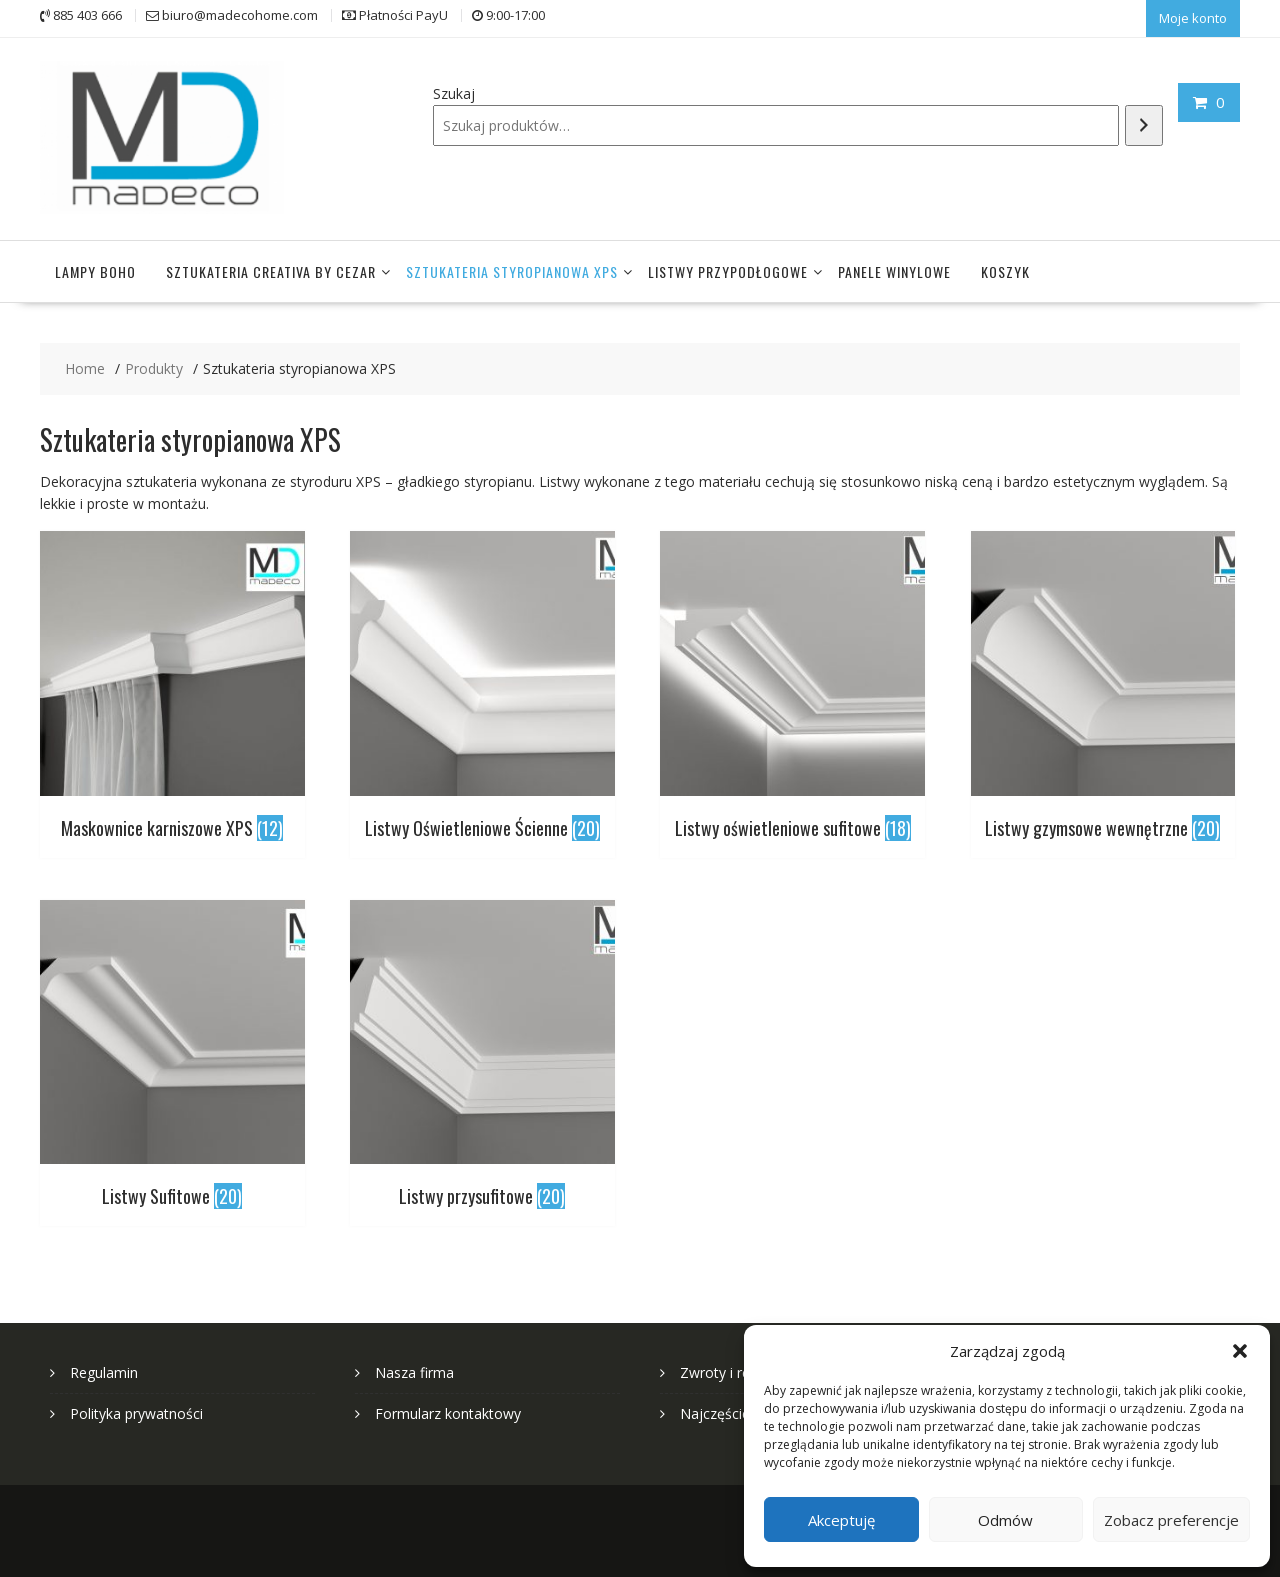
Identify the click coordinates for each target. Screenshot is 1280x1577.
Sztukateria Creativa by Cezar (271, 266)
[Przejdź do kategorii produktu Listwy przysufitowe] (482, 1053)
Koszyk (1005, 266)
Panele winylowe (894, 266)
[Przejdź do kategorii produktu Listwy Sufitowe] (172, 1053)
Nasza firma (414, 1367)
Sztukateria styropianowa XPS (512, 266)
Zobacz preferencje (1171, 1520)
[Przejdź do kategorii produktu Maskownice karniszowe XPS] (172, 685)
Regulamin (104, 1367)
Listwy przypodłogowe (728, 266)
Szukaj (454, 91)
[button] (1240, 1351)
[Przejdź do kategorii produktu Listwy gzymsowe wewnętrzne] (1103, 685)
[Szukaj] (1144, 123)
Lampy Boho (95, 266)
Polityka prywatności (136, 1408)
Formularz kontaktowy (448, 1408)
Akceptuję (841, 1520)
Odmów (1005, 1520)
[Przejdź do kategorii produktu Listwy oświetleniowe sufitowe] (792, 685)
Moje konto (1193, 17)
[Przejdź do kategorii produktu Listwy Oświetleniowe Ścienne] (482, 685)
